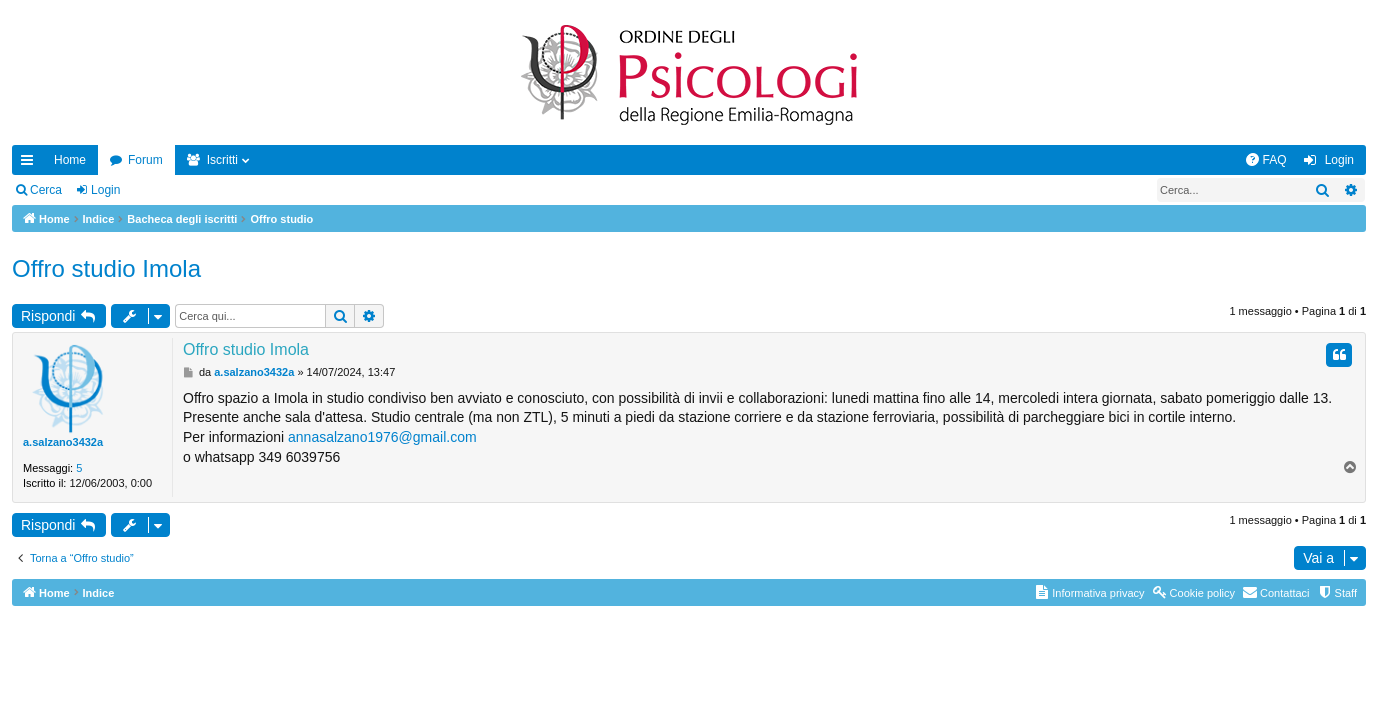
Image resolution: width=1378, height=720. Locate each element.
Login (105, 190)
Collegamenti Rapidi (31, 164)
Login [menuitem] (1339, 160)
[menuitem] (1266, 160)
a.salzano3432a (63, 442)
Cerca (46, 190)
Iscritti (222, 160)
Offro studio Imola (106, 268)
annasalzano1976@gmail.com (382, 437)
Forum (145, 160)
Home (70, 160)
